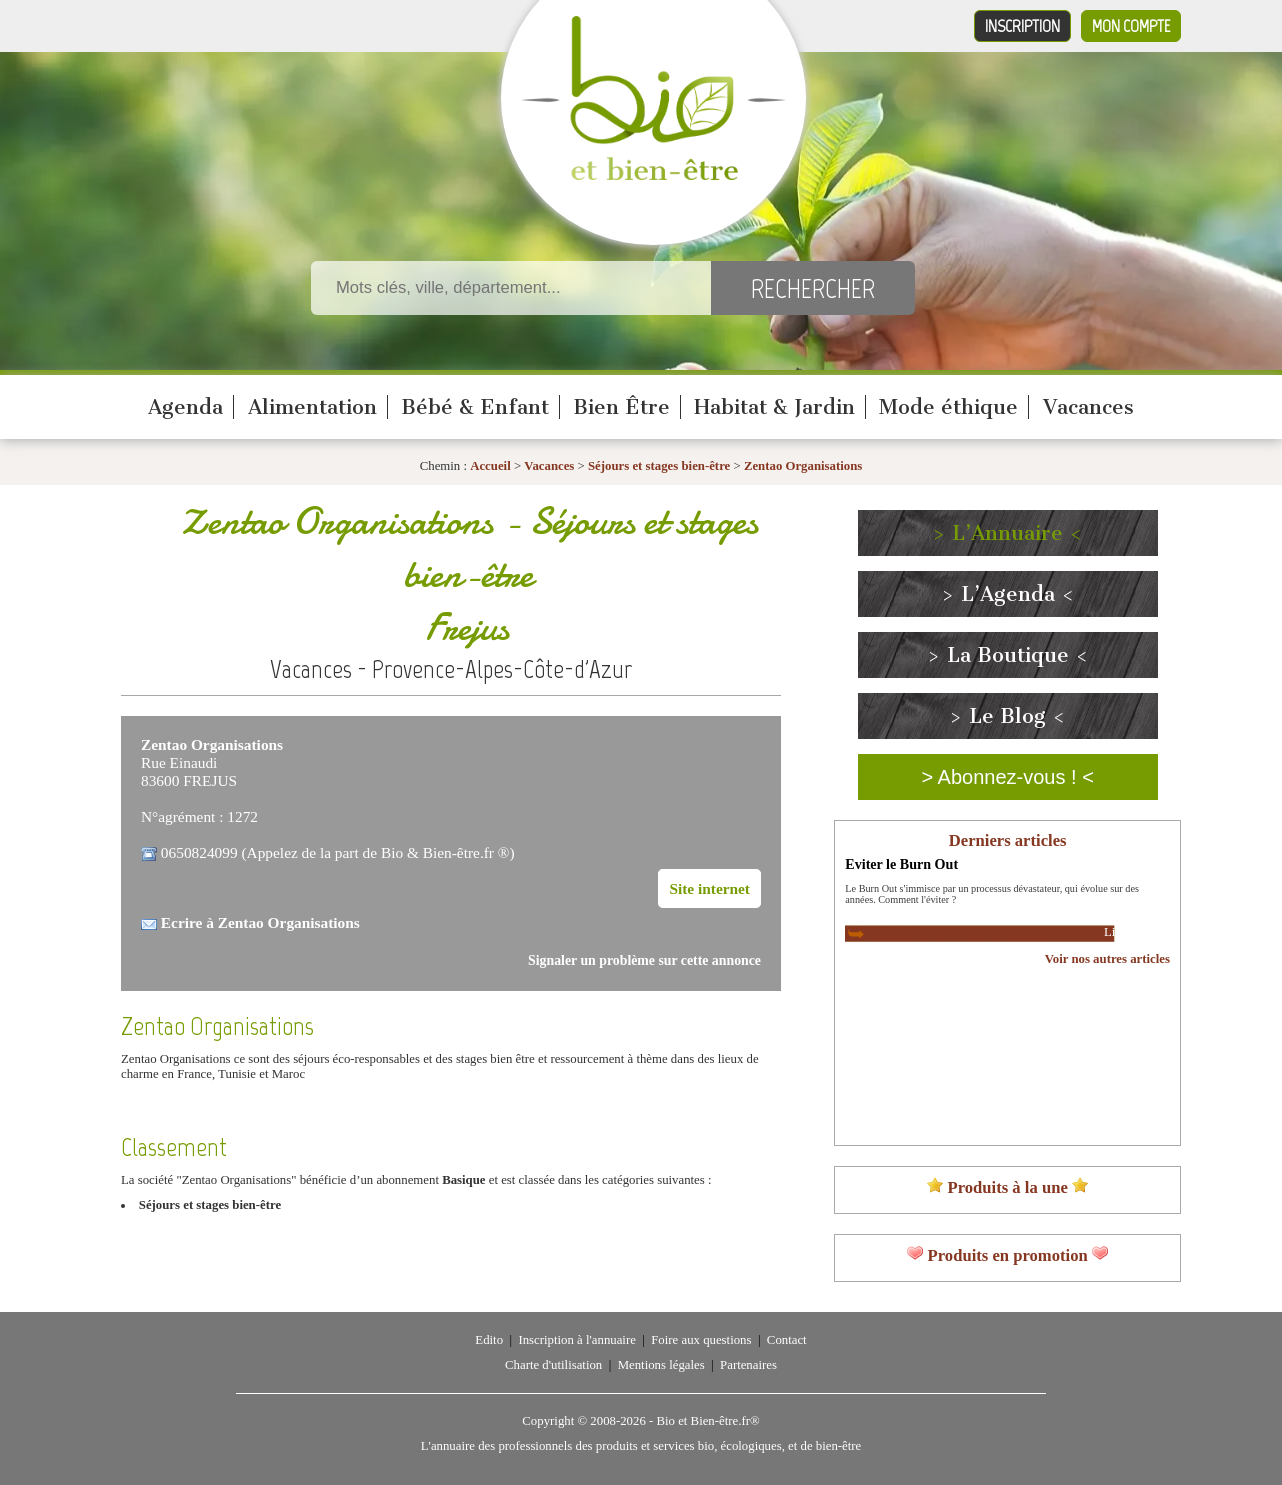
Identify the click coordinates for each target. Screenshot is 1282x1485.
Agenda (185, 407)
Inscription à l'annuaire (576, 1340)
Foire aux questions (701, 1340)
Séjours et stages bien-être (659, 466)
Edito (489, 1340)
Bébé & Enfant (475, 407)
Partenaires (748, 1365)
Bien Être (621, 407)
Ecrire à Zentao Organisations (260, 922)
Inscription (1022, 26)
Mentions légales (661, 1365)
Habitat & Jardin (774, 407)
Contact (787, 1340)
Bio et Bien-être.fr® (707, 1421)
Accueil (490, 466)
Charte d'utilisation (553, 1365)
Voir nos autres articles (1107, 959)
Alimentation (312, 407)
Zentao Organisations (803, 466)
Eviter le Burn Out (901, 864)
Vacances (1088, 407)
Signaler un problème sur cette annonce (644, 960)
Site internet (709, 888)
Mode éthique (948, 407)
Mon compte (1131, 26)
